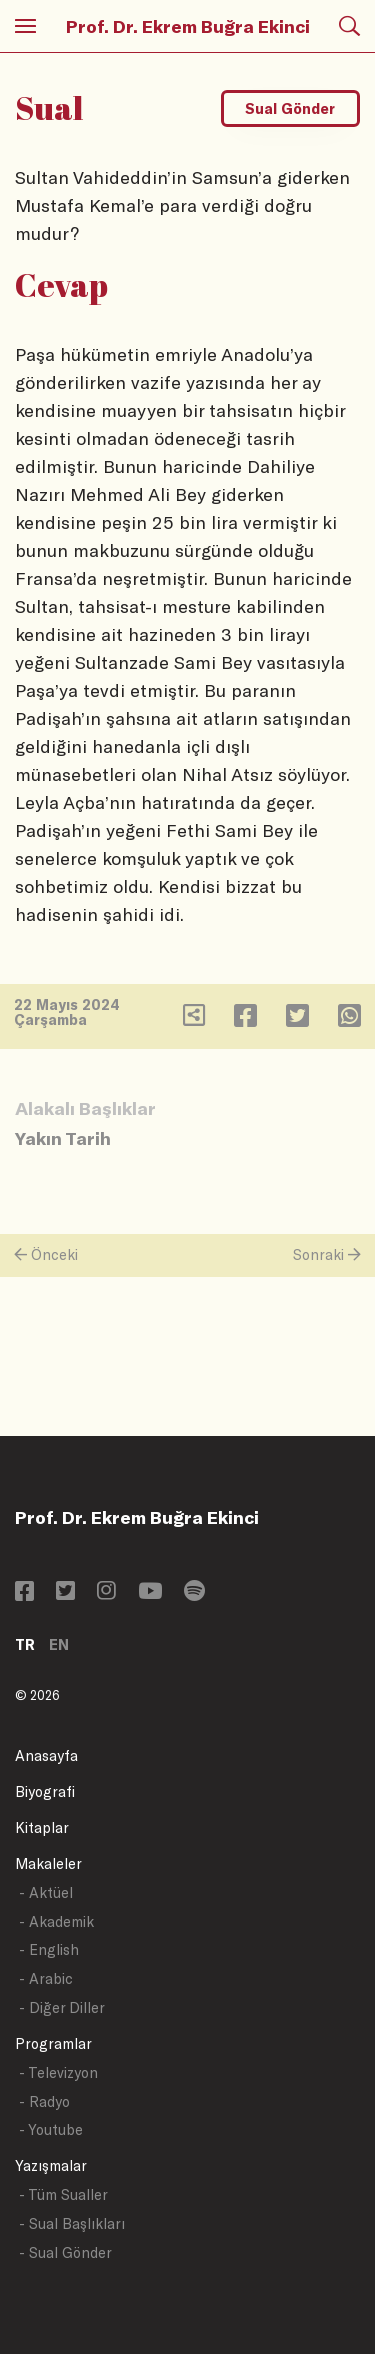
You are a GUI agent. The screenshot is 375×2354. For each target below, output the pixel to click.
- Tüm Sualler (63, 2194)
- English (49, 1949)
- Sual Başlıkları (72, 2223)
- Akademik (56, 1921)
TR (25, 1644)
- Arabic (46, 1978)
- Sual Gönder (65, 2252)
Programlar (53, 2043)
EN (59, 1644)
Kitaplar (42, 1827)
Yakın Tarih (63, 1138)
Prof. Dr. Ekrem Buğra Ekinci (188, 26)
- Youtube (51, 2129)
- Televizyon (58, 2072)
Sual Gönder (290, 108)
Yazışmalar (51, 2165)
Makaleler (48, 1863)
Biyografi (45, 1791)
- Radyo (44, 2101)
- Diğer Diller (62, 2007)
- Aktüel (46, 1892)
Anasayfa (46, 1755)
